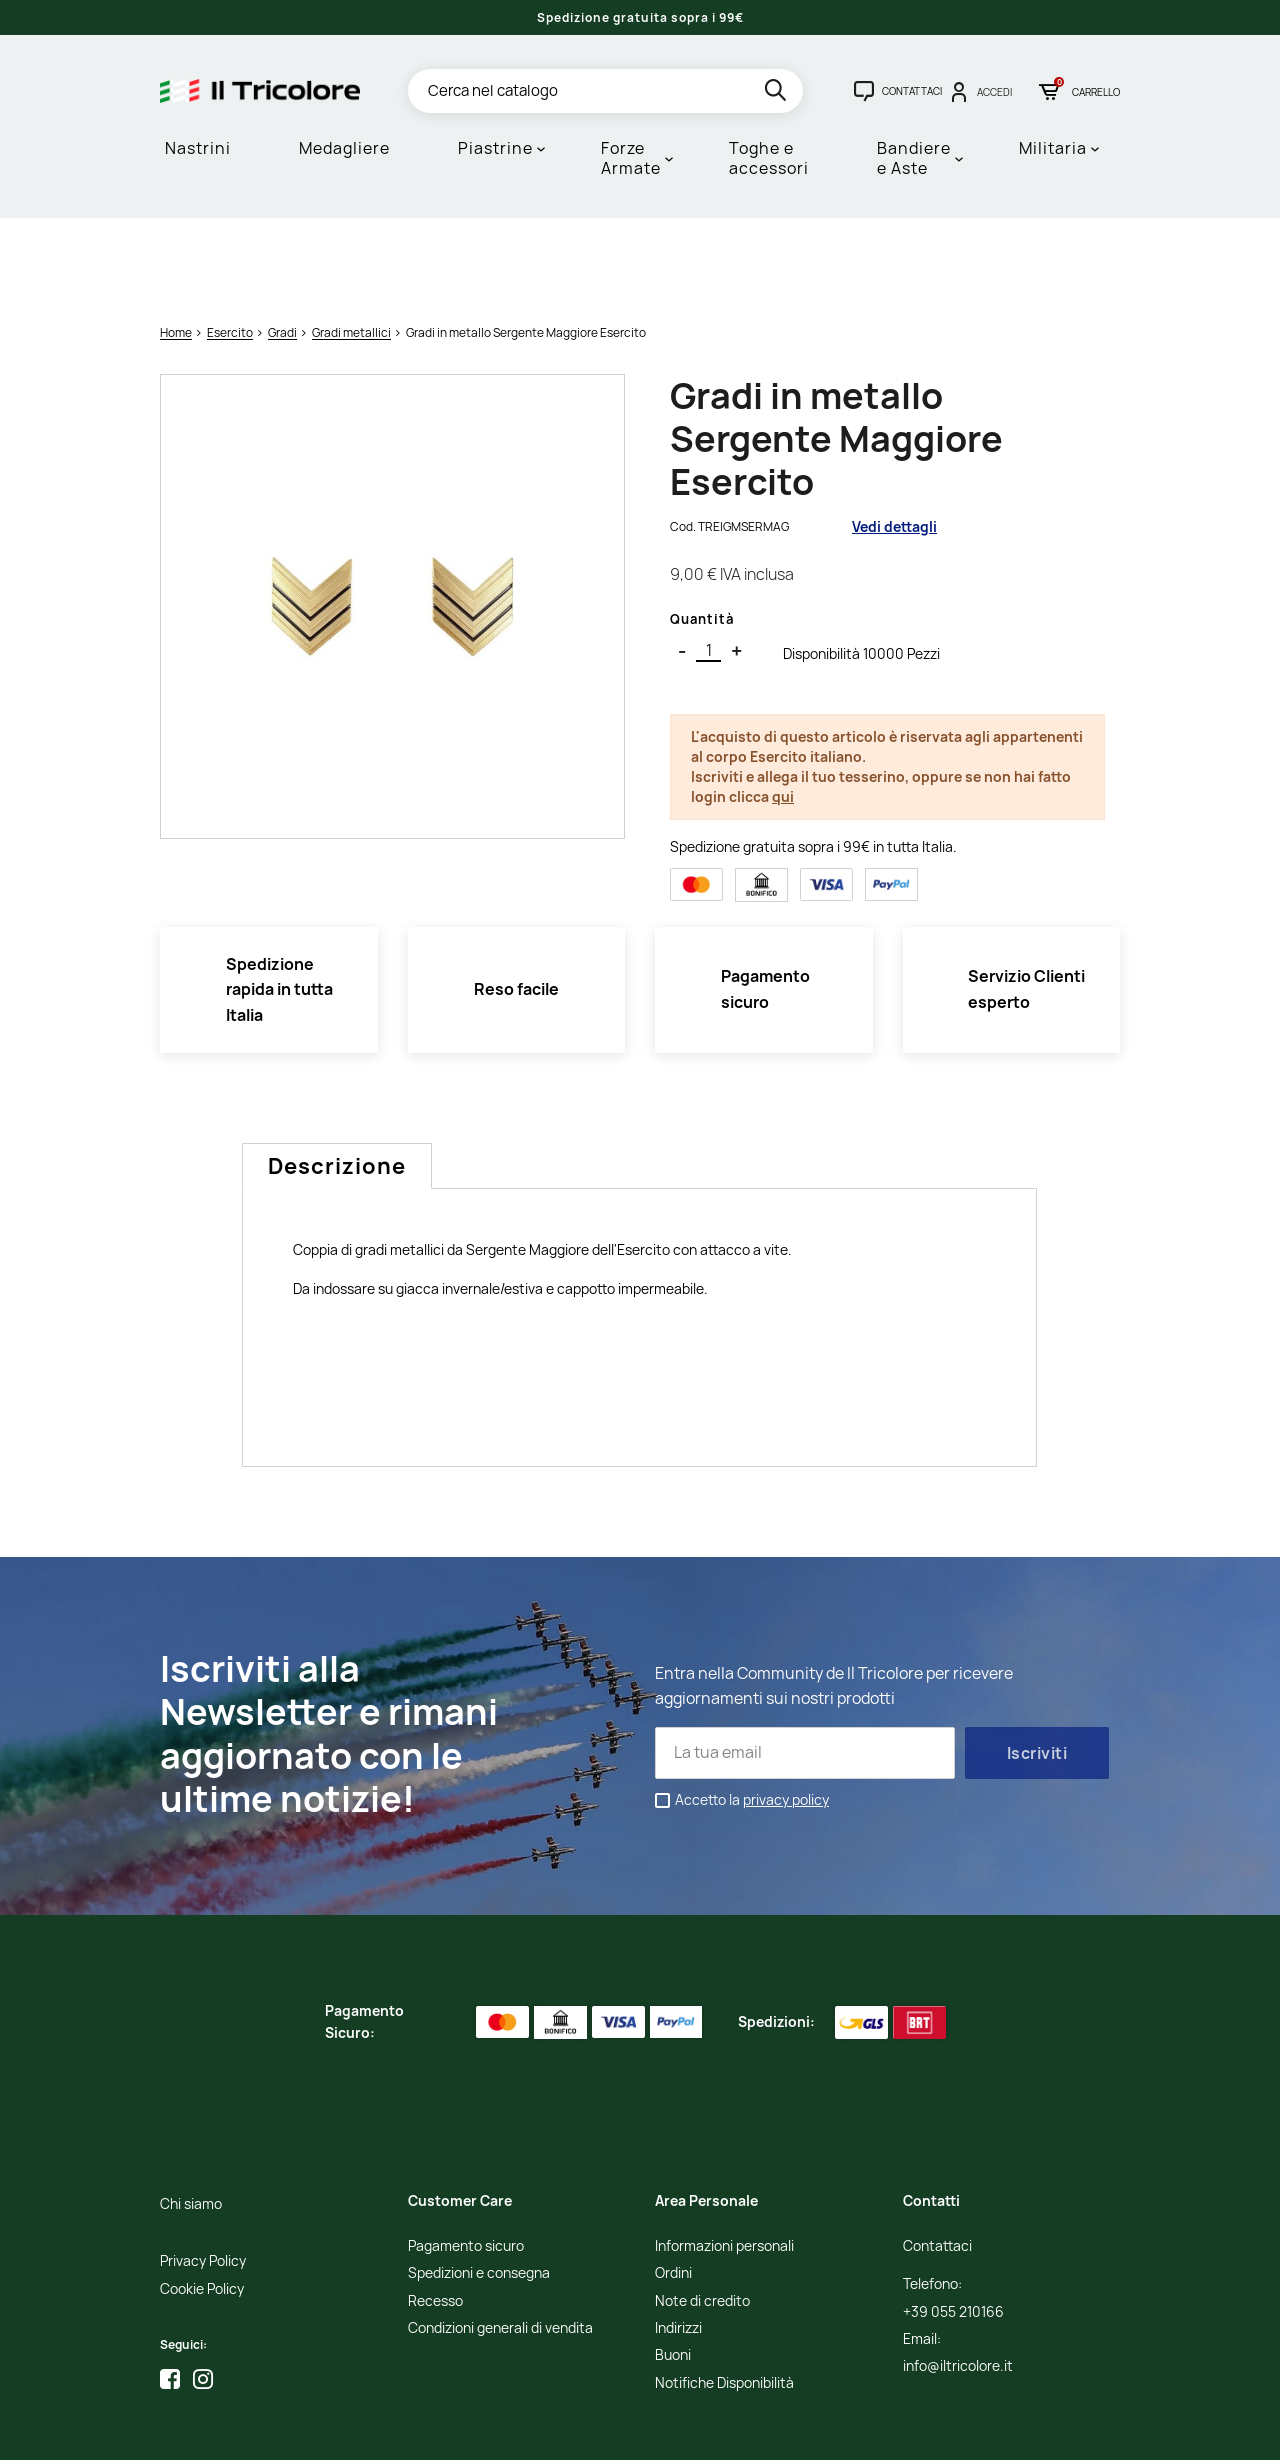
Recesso (435, 2218)
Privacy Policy (203, 2178)
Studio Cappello (651, 2430)
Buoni (673, 2272)
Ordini (673, 2190)
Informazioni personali (724, 2163)
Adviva (724, 2430)
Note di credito (702, 2218)
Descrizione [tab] (337, 1083)
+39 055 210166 (953, 2229)
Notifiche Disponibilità (724, 2300)
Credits (580, 2430)
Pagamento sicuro (466, 2163)
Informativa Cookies (496, 2430)
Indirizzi (678, 2245)
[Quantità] (708, 568)
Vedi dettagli (894, 443)
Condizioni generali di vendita (500, 2245)
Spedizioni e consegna (479, 2190)
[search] (777, 93)
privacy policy (786, 1716)
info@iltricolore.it (958, 2283)
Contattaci (937, 2163)
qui (783, 713)
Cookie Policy (202, 2206)
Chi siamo (191, 2121)
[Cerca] (605, 91)
